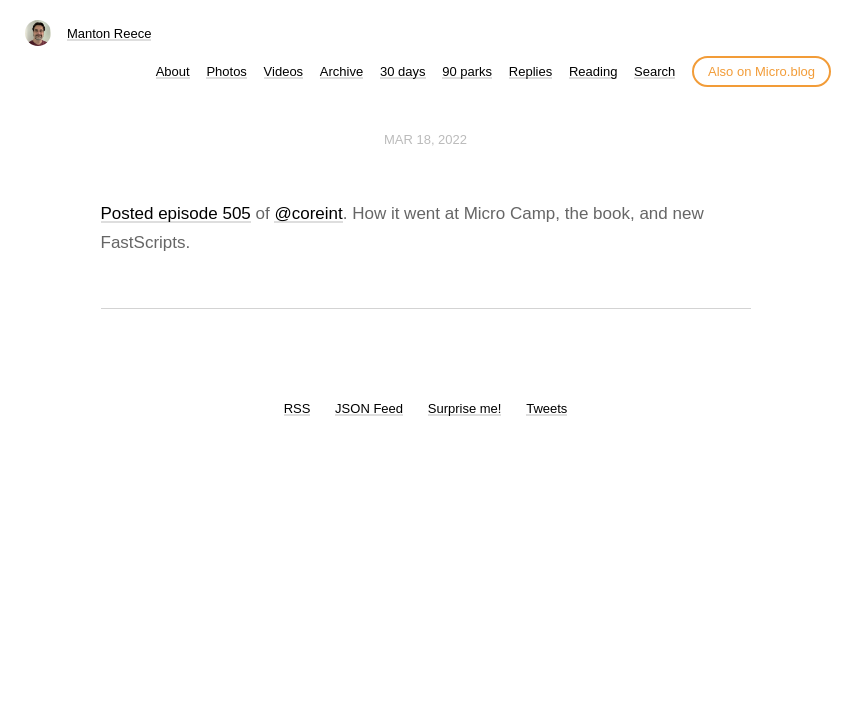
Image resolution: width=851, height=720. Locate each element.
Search (654, 71)
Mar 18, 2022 (425, 139)
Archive (341, 71)
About (173, 71)
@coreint (308, 213)
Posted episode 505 (176, 213)
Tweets (546, 408)
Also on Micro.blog (761, 71)
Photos (226, 71)
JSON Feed (369, 408)
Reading (593, 71)
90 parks (467, 71)
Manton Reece (109, 33)
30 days (403, 71)
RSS (297, 408)
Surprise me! (465, 408)
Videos (284, 71)
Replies (530, 71)
